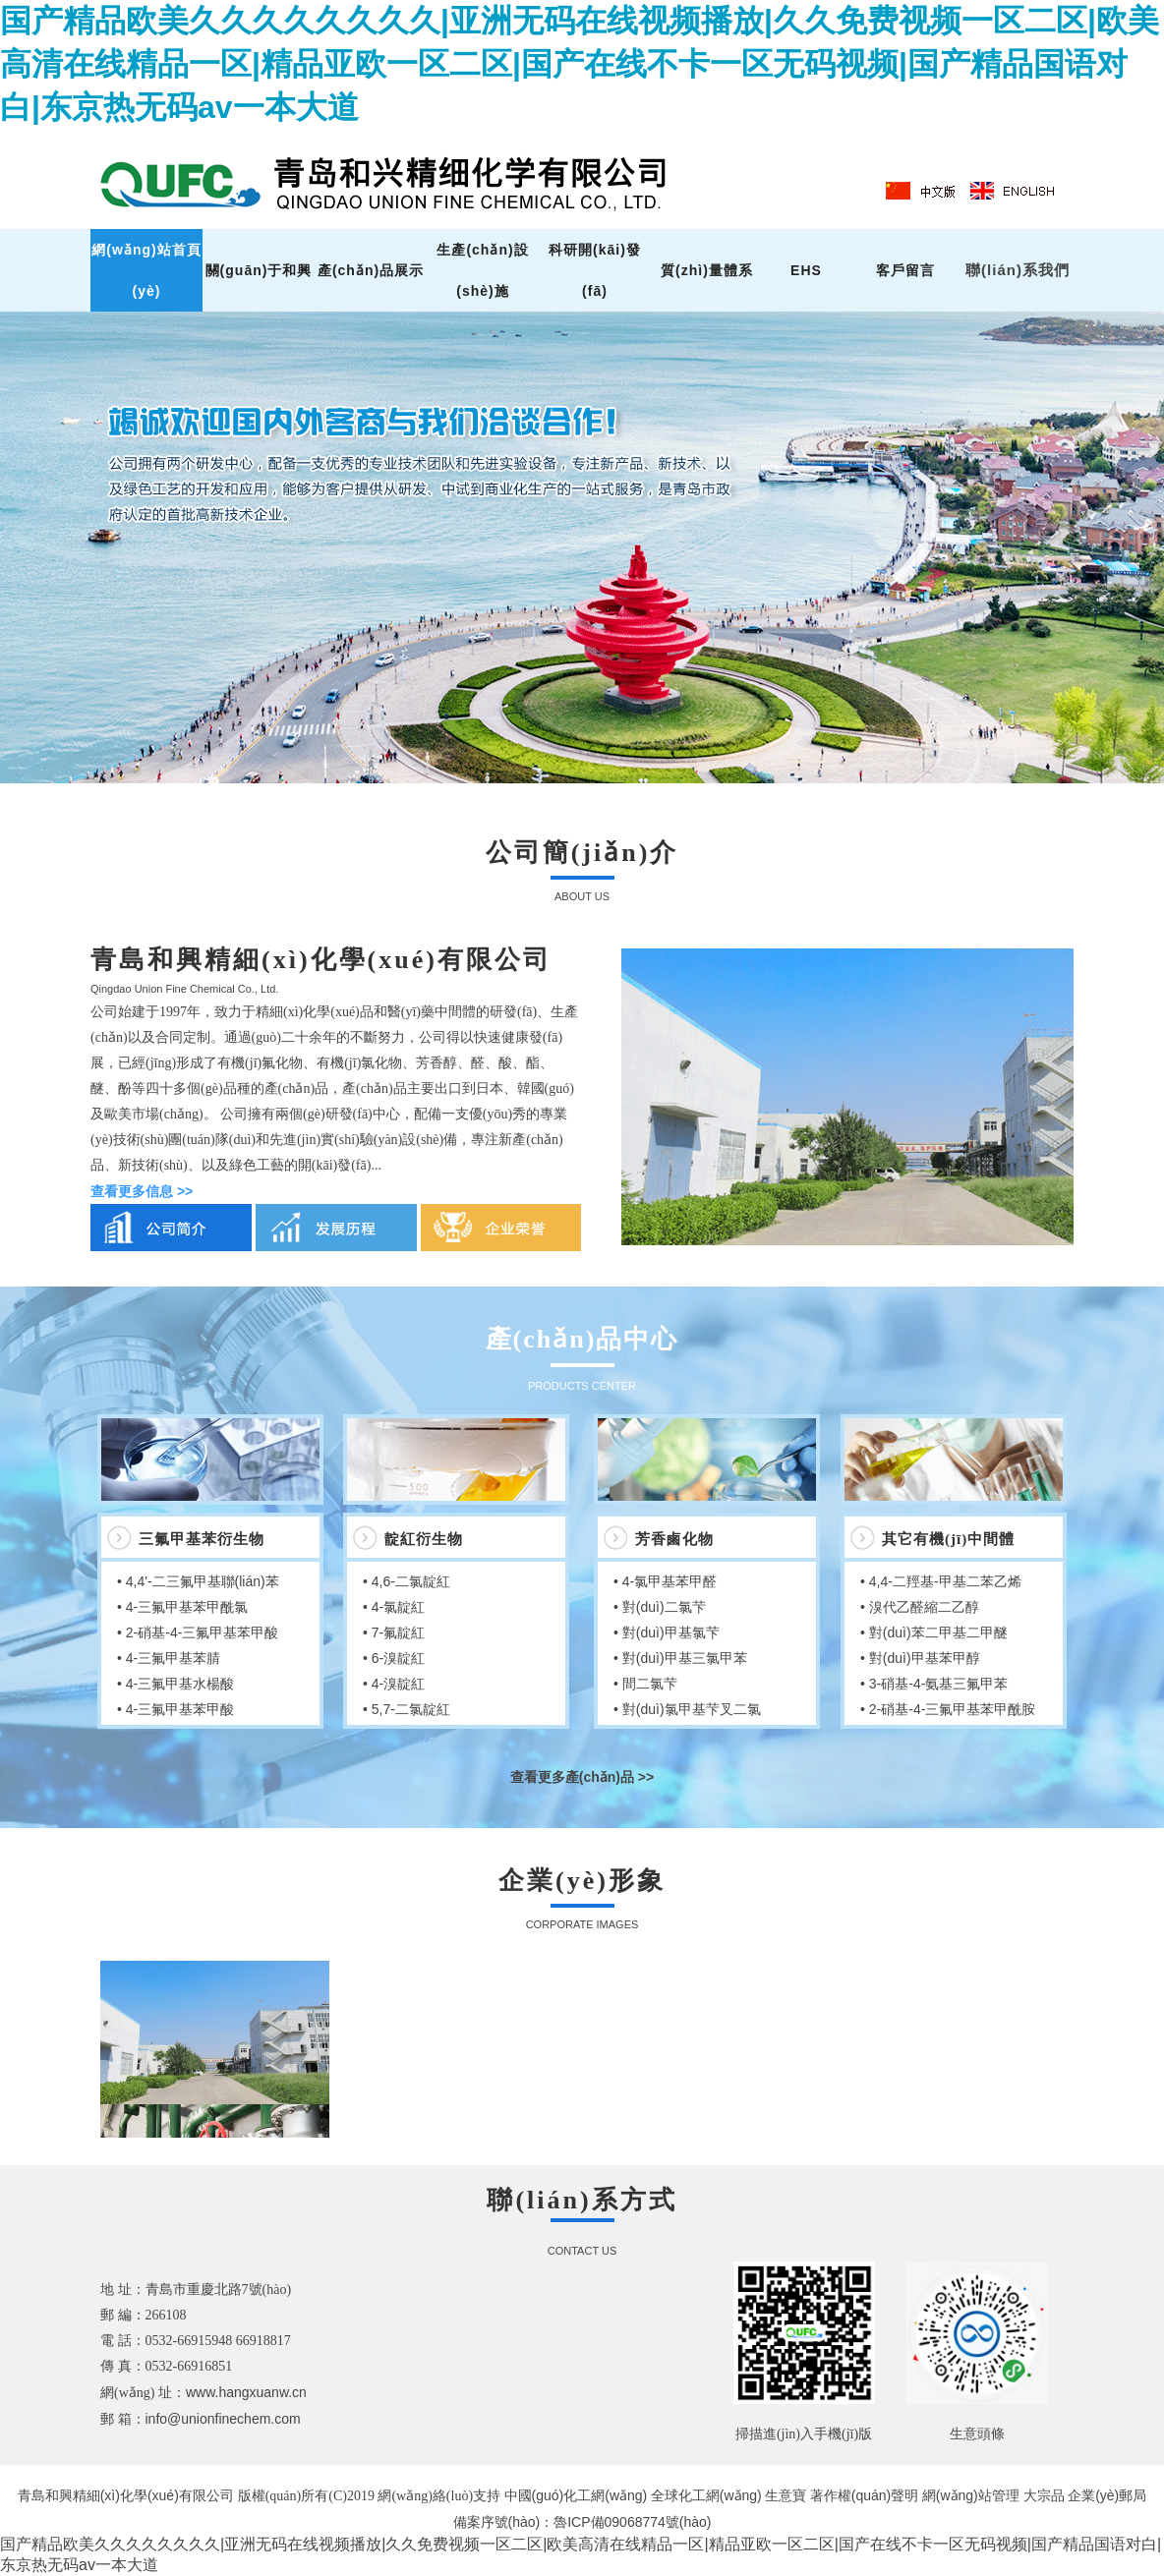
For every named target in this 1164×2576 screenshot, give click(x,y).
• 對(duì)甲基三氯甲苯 (680, 1658)
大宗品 (1044, 2495)
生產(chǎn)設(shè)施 (482, 270)
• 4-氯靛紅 (394, 1607)
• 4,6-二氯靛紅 (406, 1581)
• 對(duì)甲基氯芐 (666, 1632)
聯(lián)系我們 (1017, 269)
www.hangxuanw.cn (246, 2392)
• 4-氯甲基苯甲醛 (665, 1581)
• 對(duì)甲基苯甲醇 (920, 1658)
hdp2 (582, 547)
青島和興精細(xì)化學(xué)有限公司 (128, 2495)
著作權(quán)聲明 (864, 2495)
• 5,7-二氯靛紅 (406, 1709)
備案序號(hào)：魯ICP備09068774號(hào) (582, 2522)
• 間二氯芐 (645, 1683)
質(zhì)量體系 (707, 270)
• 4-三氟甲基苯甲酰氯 (182, 1607)
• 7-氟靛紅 (394, 1632)
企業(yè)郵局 (1107, 2495)
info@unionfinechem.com (223, 2419)
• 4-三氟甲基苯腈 (168, 1658)
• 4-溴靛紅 (394, 1683)
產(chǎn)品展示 (371, 270)
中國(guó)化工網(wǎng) (576, 2495)
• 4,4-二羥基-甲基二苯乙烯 (940, 1581)
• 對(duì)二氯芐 (659, 1607)
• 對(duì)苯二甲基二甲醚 (934, 1632)
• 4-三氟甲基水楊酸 (175, 1683)
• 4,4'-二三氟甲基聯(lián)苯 (198, 1581)
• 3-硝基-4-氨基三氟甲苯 (934, 1683)
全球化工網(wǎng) (706, 2495)
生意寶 (785, 2495)
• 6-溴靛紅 (394, 1658)
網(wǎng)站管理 (972, 2495)
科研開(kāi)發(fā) (595, 270)
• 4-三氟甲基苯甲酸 (175, 1709)
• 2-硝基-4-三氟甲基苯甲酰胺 (947, 1709)
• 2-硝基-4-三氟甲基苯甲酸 (197, 1632)
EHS (806, 270)
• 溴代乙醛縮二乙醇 (919, 1607)
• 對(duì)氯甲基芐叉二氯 (687, 1709)
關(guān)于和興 (259, 270)
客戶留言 (905, 270)
